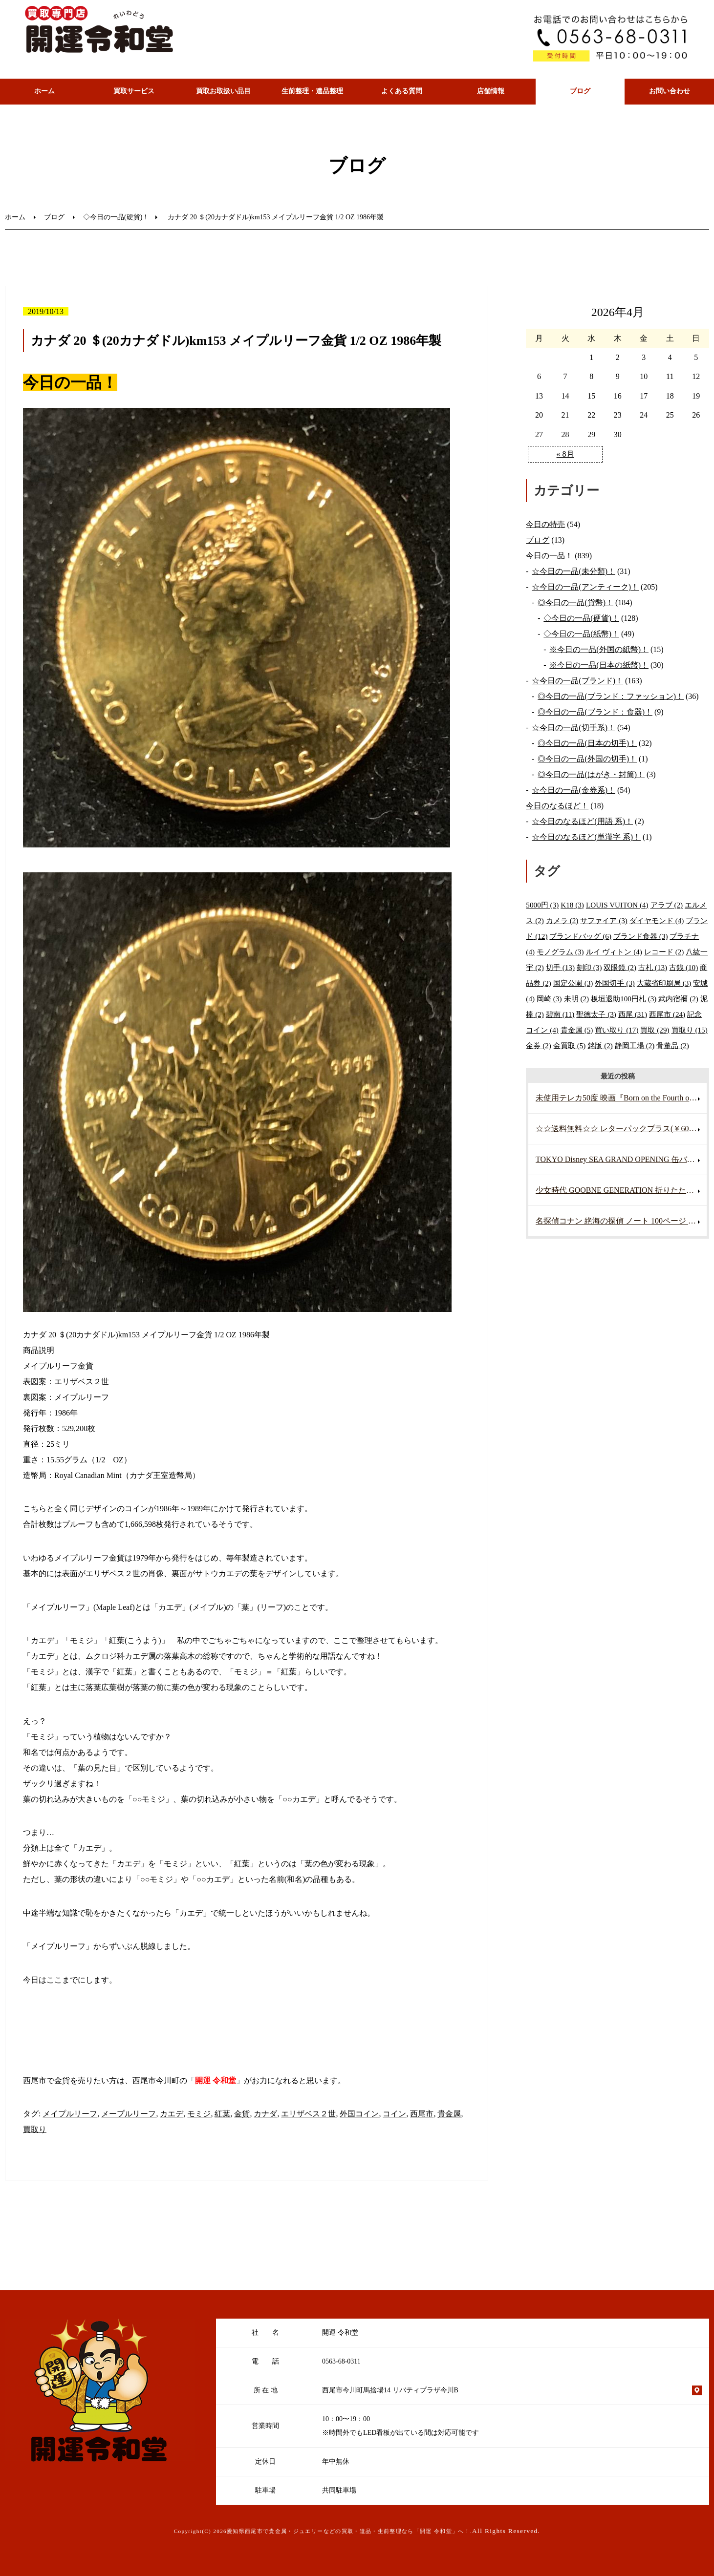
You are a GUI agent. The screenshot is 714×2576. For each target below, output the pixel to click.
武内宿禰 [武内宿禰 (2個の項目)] (678, 998)
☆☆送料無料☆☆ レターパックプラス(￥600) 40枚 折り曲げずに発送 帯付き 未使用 (621, 1128)
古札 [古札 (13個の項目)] (652, 967)
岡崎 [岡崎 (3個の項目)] (549, 998)
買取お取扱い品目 (223, 91)
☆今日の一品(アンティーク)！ (585, 587)
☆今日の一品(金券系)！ (573, 790)
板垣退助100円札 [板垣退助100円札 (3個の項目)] (623, 998)
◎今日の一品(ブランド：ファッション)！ (611, 696)
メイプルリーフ (70, 2114)
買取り (34, 2129)
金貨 (242, 2114)
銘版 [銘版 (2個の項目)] (600, 1045)
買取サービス (133, 91)
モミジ (199, 2114)
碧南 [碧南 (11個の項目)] (560, 1014)
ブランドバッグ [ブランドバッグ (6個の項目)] (580, 936)
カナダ (265, 2114)
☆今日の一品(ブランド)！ (577, 680)
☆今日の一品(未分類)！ (573, 571)
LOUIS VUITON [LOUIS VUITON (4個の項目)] (617, 905)
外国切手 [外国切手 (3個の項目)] (615, 983)
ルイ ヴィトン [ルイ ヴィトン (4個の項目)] (614, 952)
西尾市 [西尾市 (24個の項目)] (667, 1014)
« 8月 (565, 454)
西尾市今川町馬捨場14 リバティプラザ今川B (390, 2390)
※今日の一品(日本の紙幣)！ (599, 665)
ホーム (44, 91)
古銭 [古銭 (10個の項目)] (683, 967)
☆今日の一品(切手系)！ (573, 727)
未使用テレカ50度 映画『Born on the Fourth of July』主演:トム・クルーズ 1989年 (621, 1098)
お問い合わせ (669, 91)
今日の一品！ (549, 555)
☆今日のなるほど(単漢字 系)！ (586, 837)
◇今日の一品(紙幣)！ (581, 634)
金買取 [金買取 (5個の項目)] (569, 1045)
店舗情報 (490, 91)
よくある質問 (401, 91)
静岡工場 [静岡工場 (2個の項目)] (635, 1045)
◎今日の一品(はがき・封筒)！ (591, 774)
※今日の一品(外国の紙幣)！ (599, 649)
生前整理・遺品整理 (312, 91)
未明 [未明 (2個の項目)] (576, 998)
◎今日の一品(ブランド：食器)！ (595, 712)
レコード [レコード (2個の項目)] (664, 952)
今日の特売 (545, 524)
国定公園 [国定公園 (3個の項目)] (573, 983)
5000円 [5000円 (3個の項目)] (542, 905)
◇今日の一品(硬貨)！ (116, 217)
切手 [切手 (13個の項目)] (560, 967)
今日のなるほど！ (557, 806)
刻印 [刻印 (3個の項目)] (589, 967)
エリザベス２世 (308, 2114)
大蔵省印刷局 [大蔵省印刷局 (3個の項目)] (664, 983)
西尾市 (421, 2114)
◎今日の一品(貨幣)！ (575, 602)
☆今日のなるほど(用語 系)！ (582, 821)
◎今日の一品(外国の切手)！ (587, 759)
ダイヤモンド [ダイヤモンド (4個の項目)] (656, 920)
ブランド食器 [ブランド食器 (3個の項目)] (640, 936)
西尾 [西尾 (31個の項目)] (632, 1014)
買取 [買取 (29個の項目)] (654, 1030)
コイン (394, 2114)
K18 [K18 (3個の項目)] (572, 905)
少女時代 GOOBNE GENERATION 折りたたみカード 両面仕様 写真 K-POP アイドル (621, 1190)
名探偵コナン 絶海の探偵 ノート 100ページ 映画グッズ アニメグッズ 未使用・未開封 (621, 1221)
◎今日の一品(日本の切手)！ (587, 743)
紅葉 (222, 2114)
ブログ (580, 91)
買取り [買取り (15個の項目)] (689, 1030)
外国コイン (359, 2114)
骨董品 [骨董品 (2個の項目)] (672, 1045)
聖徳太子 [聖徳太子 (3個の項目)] (596, 1014)
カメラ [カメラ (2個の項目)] (562, 920)
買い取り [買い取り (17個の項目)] (616, 1030)
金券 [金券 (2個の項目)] (538, 1045)
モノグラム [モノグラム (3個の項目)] (560, 952)
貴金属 (449, 2114)
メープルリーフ (128, 2114)
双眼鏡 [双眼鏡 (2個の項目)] (620, 967)
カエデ (171, 2114)
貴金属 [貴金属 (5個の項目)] (577, 1030)
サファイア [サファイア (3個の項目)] (603, 920)
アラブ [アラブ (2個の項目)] (666, 905)
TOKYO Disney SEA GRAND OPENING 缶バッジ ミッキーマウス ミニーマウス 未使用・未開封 (621, 1159)
